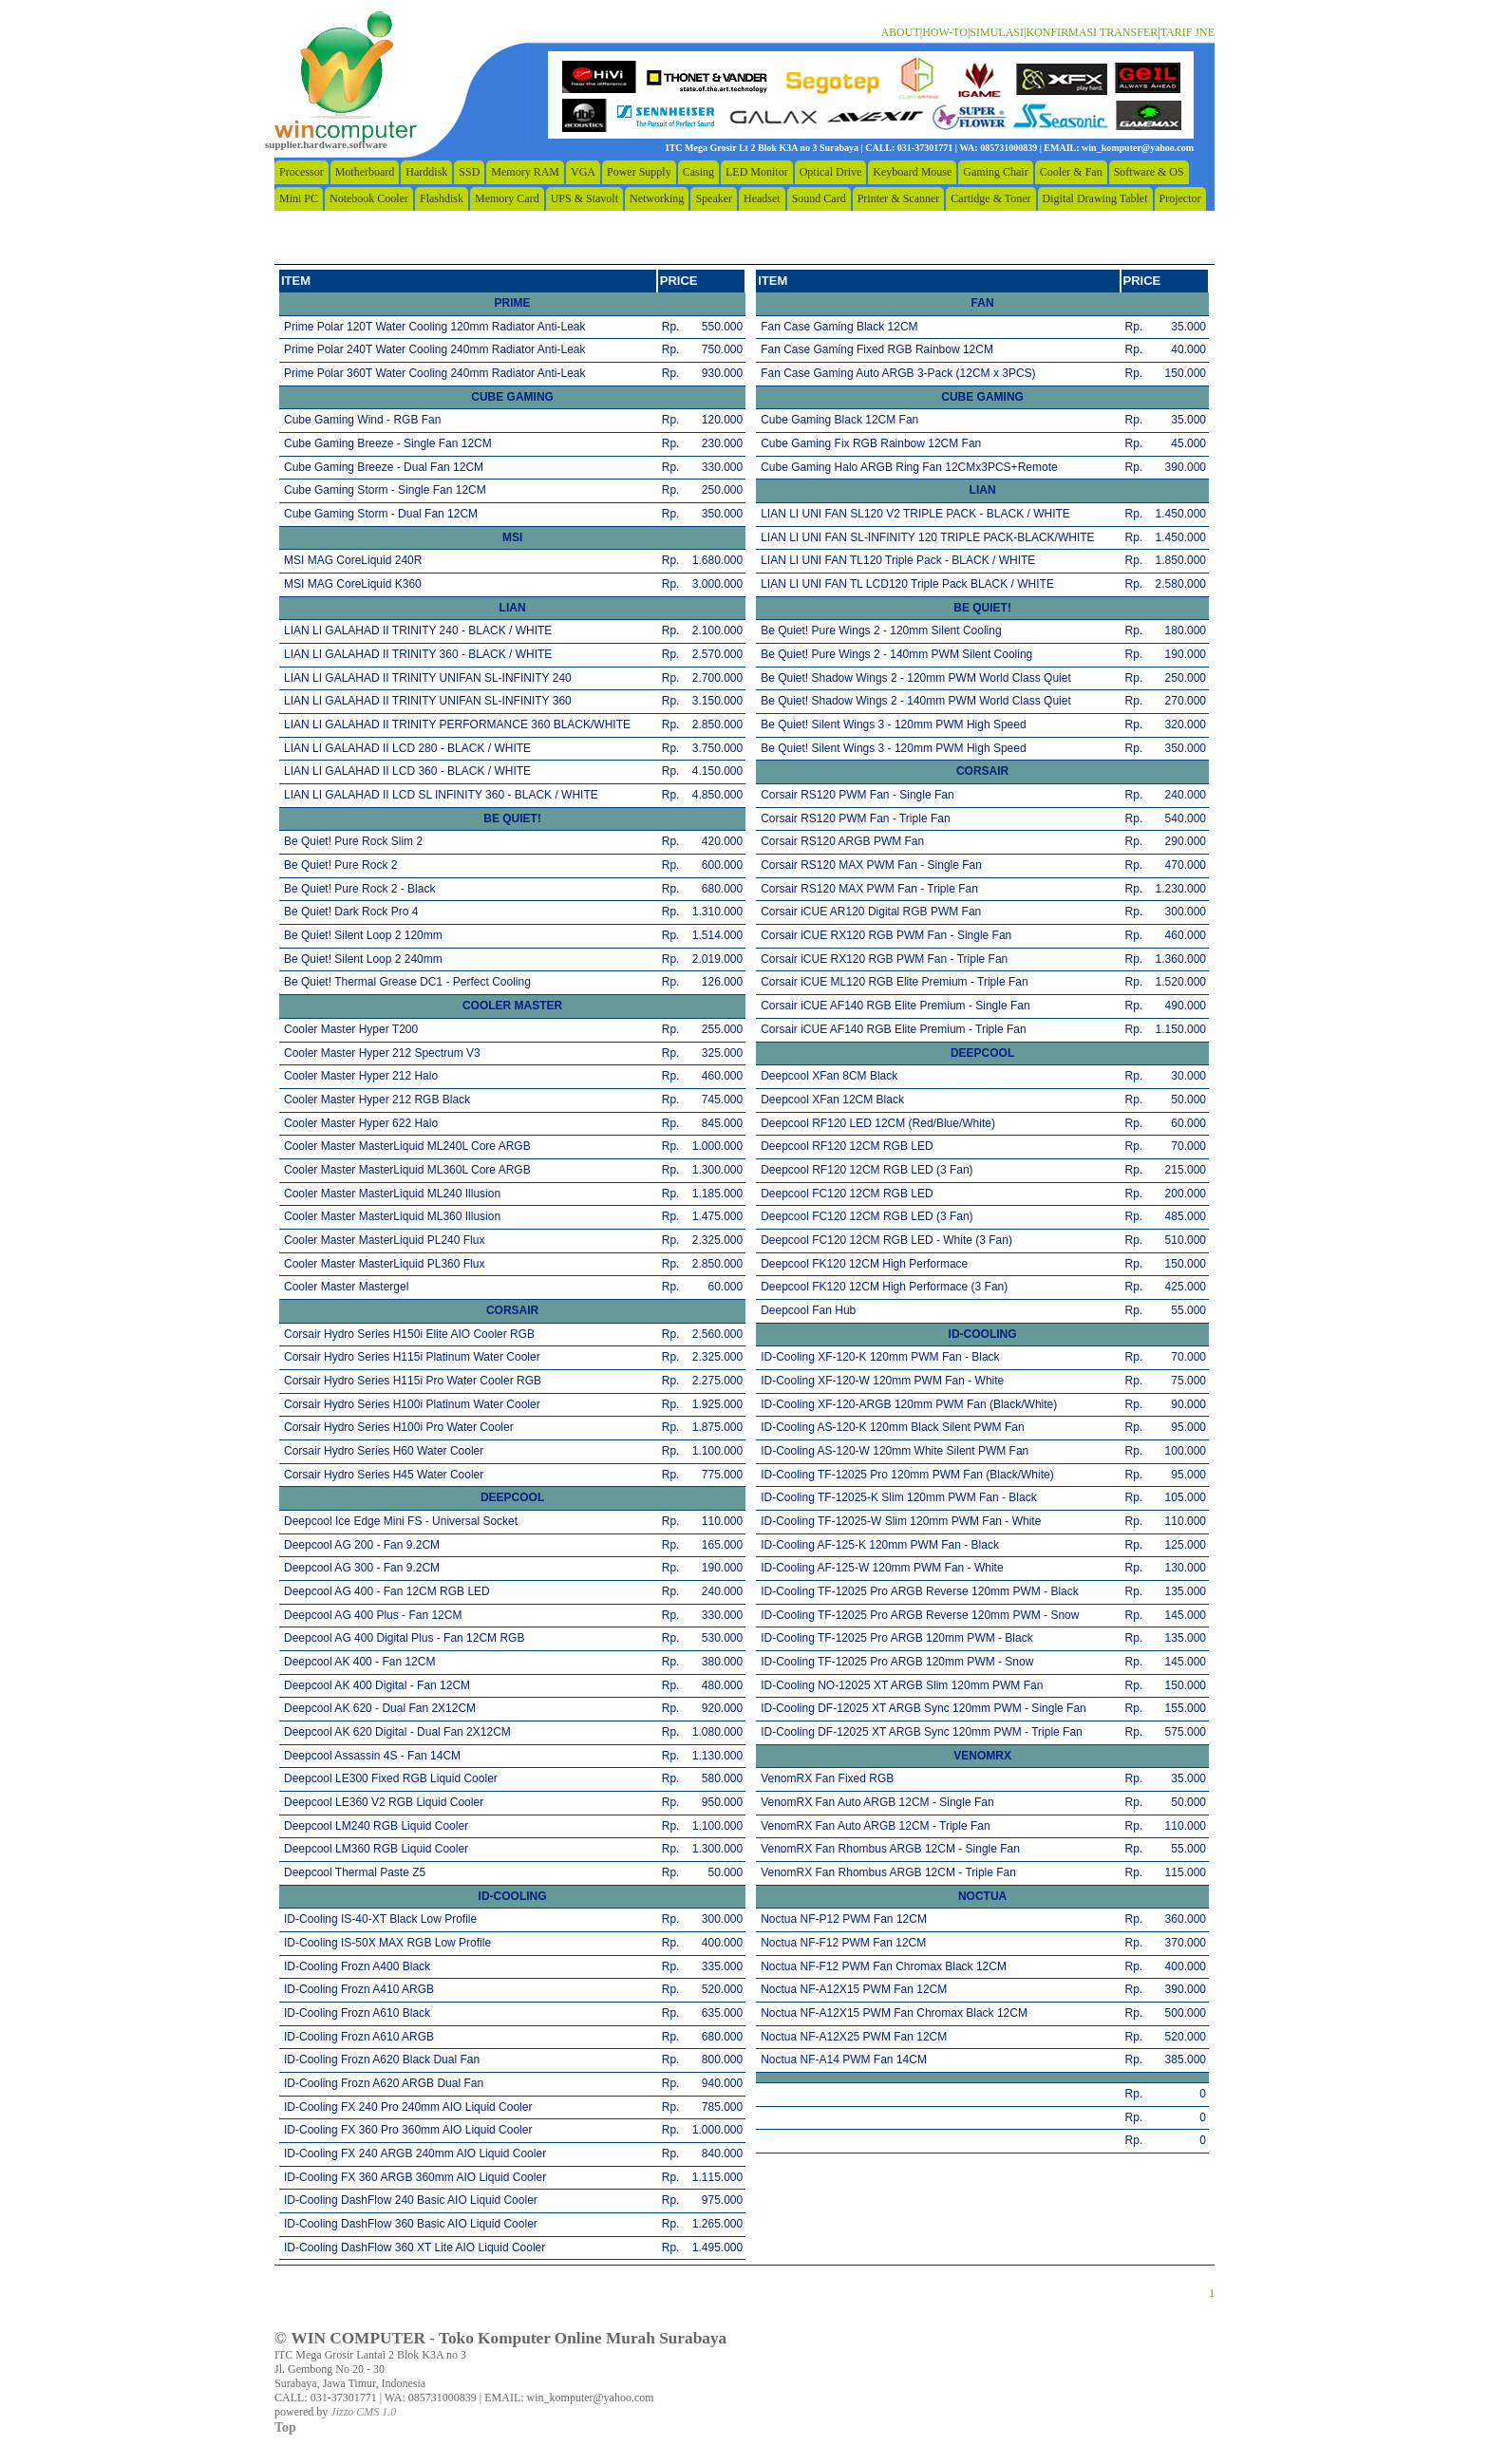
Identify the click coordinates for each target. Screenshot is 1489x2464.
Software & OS (1149, 172)
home (345, 80)
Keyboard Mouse (912, 172)
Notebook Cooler (369, 198)
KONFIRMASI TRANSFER (1092, 32)
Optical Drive (831, 172)
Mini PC (298, 198)
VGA (583, 172)
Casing (698, 172)
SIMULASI (997, 32)
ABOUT (899, 32)
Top (285, 2427)
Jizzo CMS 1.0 (363, 2411)
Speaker (713, 198)
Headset (762, 198)
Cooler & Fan (1071, 172)
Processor (301, 172)
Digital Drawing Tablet (1095, 198)
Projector (1180, 198)
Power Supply (639, 172)
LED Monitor (757, 172)
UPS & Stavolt (584, 198)
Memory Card (507, 198)
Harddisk (426, 172)
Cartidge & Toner (990, 198)
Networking (657, 198)
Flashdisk (441, 198)
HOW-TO (945, 32)
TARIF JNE (1187, 32)
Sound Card (819, 198)
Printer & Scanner (899, 198)
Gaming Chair (995, 172)
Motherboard (365, 172)
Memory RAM (525, 172)
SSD (469, 172)
